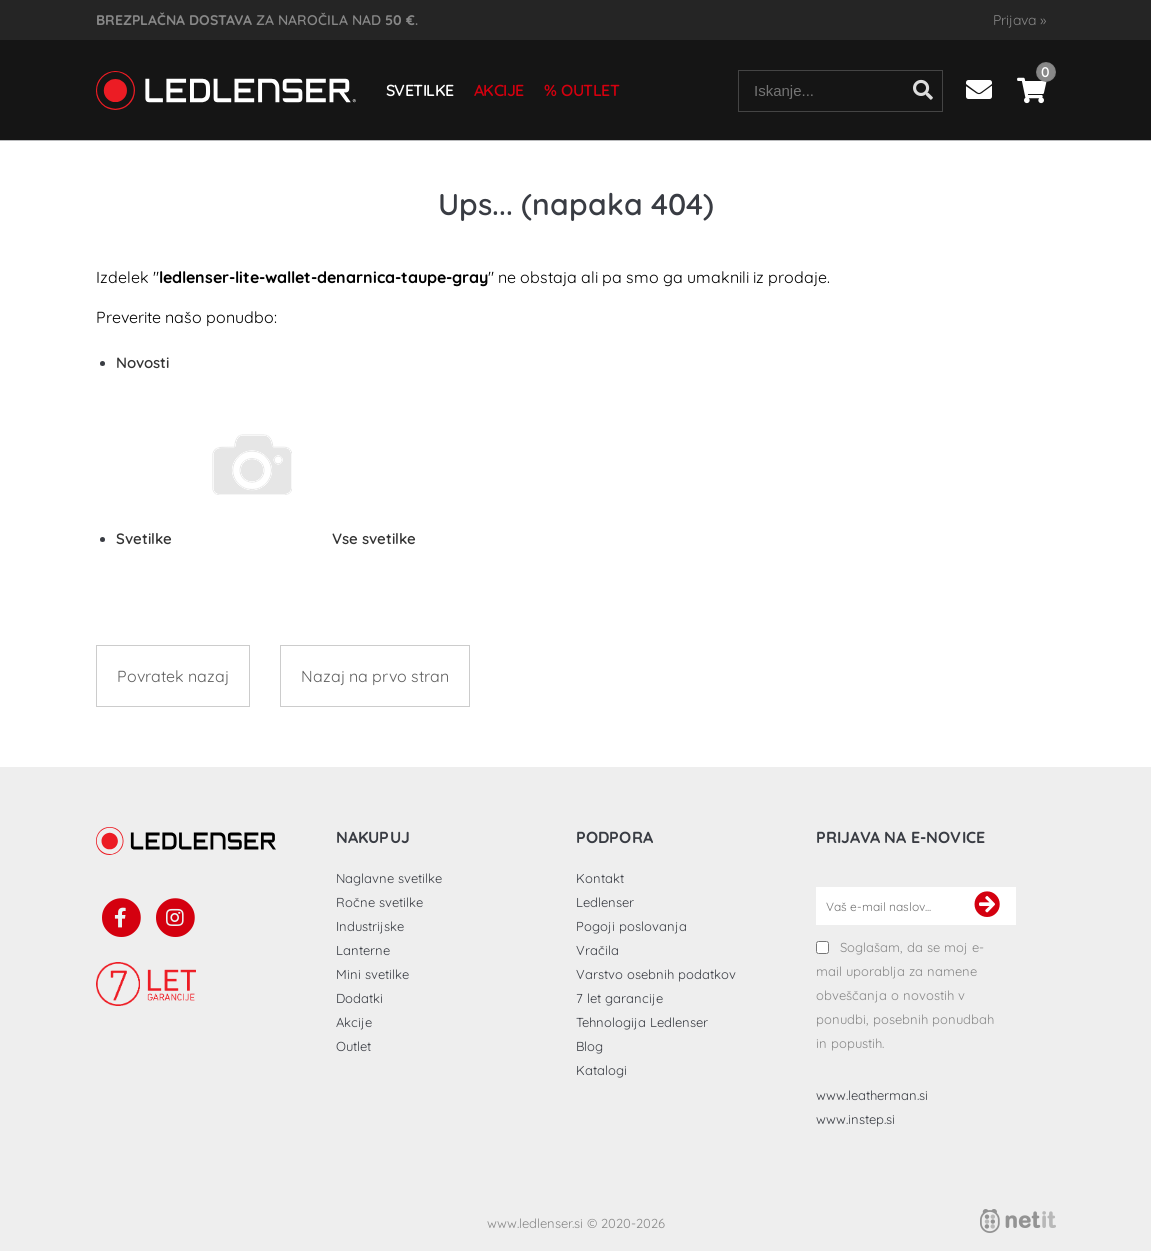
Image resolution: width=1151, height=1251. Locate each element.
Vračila (597, 950)
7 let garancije (619, 998)
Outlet (590, 90)
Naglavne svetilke (389, 878)
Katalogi (601, 1070)
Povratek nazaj (173, 676)
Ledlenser (605, 902)
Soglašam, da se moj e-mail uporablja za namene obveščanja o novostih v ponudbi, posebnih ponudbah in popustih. (905, 995)
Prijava (1019, 20)
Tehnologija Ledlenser (642, 1022)
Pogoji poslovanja (631, 926)
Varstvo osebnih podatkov (656, 974)
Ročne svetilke (379, 902)
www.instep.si (855, 1119)
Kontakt (600, 878)
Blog (589, 1046)
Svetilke (420, 90)
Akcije (499, 90)
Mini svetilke (372, 974)
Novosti (142, 362)
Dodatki (359, 998)
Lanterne (363, 950)
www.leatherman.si (872, 1095)
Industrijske (370, 926)
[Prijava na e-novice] (987, 906)
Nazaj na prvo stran (375, 676)
